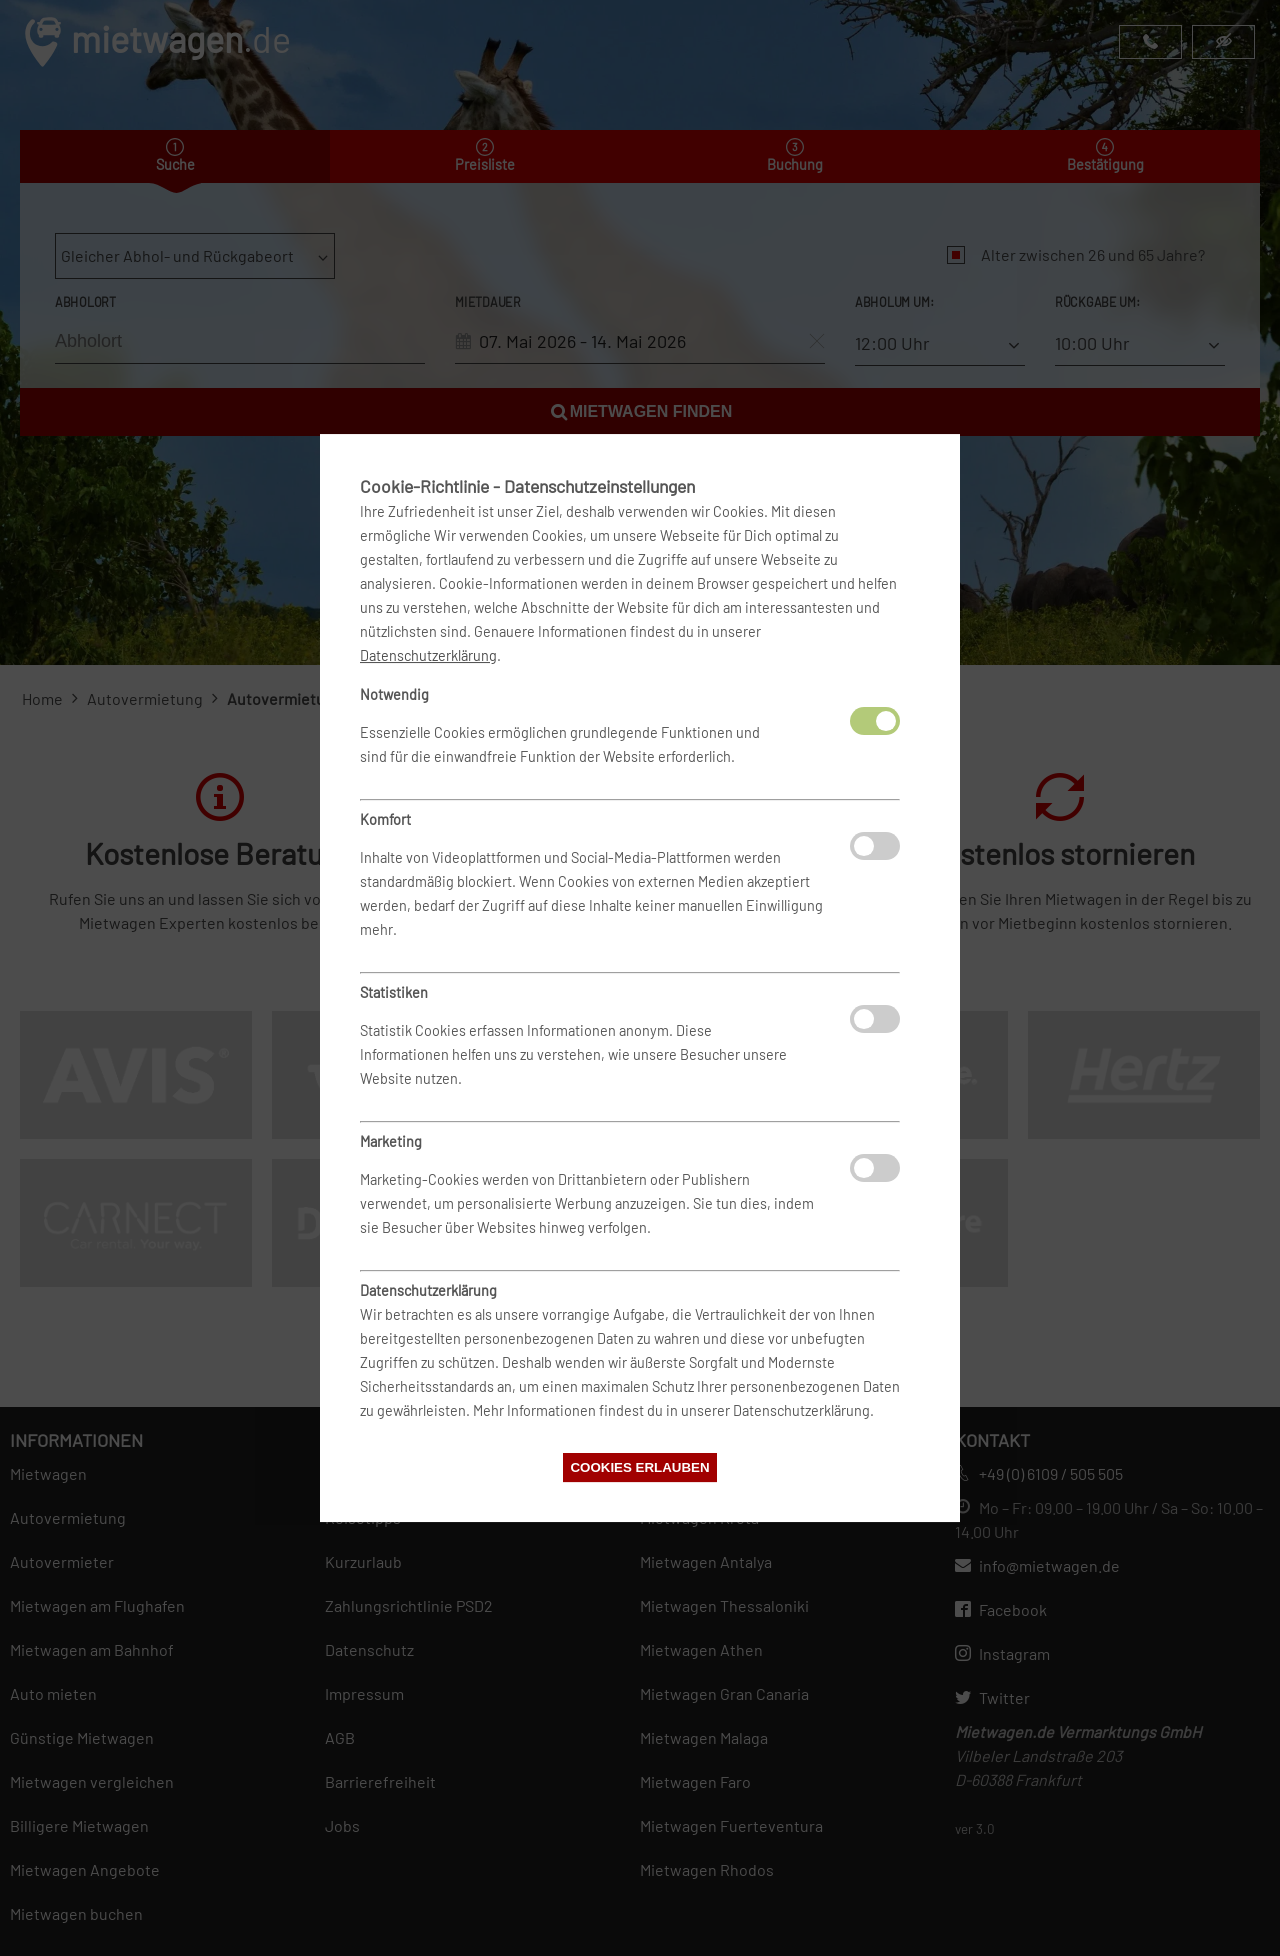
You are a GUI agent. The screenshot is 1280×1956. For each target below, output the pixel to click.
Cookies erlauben (639, 1467)
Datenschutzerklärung (428, 655)
